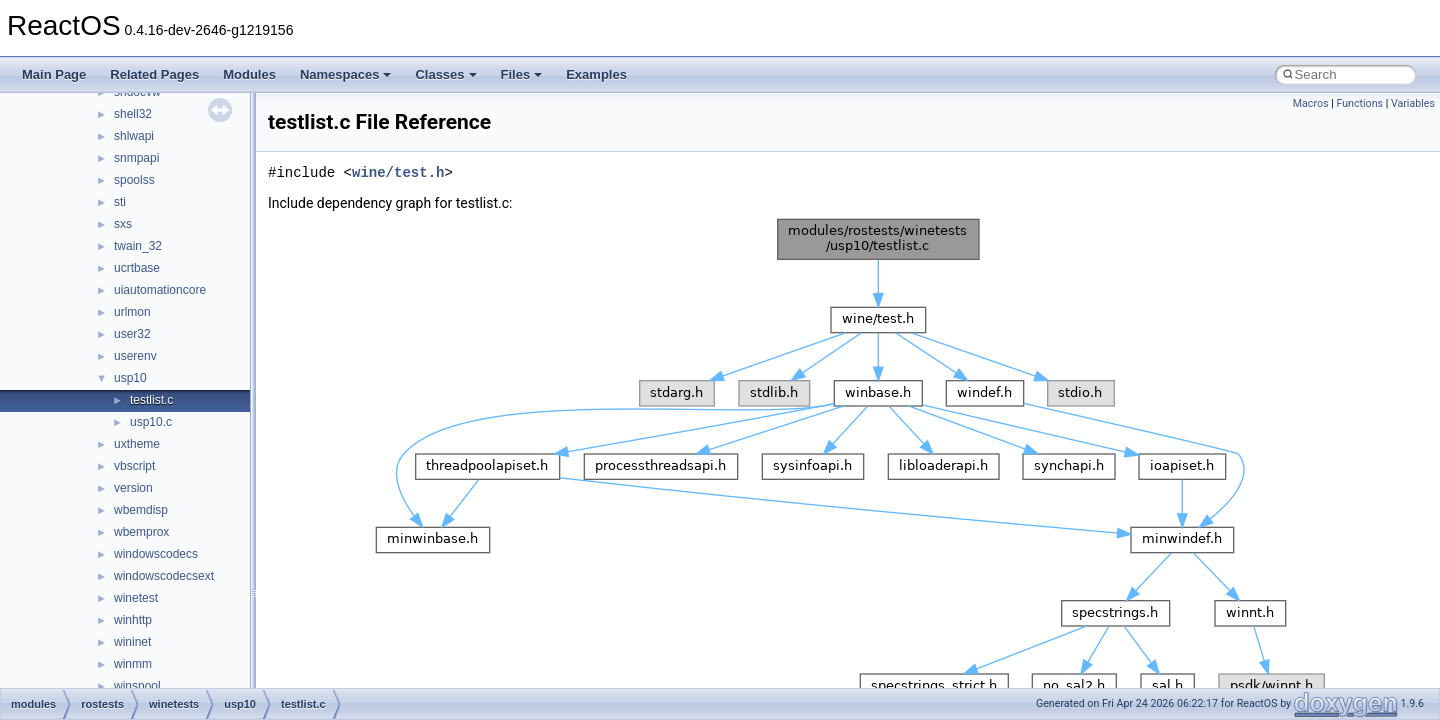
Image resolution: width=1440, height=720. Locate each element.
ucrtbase (137, 268)
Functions (1359, 103)
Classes (445, 74)
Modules (249, 74)
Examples (596, 74)
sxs (123, 224)
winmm (133, 664)
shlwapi (134, 136)
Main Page (54, 74)
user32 (132, 334)
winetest (136, 598)
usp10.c (151, 422)
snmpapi (136, 158)
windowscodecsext (164, 576)
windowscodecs (156, 554)
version (133, 488)
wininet (132, 642)
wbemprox (141, 532)
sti (120, 202)
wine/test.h (398, 172)
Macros (1311, 103)
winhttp (133, 620)
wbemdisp (141, 510)
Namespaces (346, 74)
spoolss (134, 180)
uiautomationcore (160, 290)
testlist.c (151, 400)
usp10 (130, 378)
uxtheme (137, 444)
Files (522, 74)
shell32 (133, 114)
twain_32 (138, 246)
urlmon (132, 312)
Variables (1413, 103)
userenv (135, 356)
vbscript (134, 466)
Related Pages (154, 74)
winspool (137, 686)
